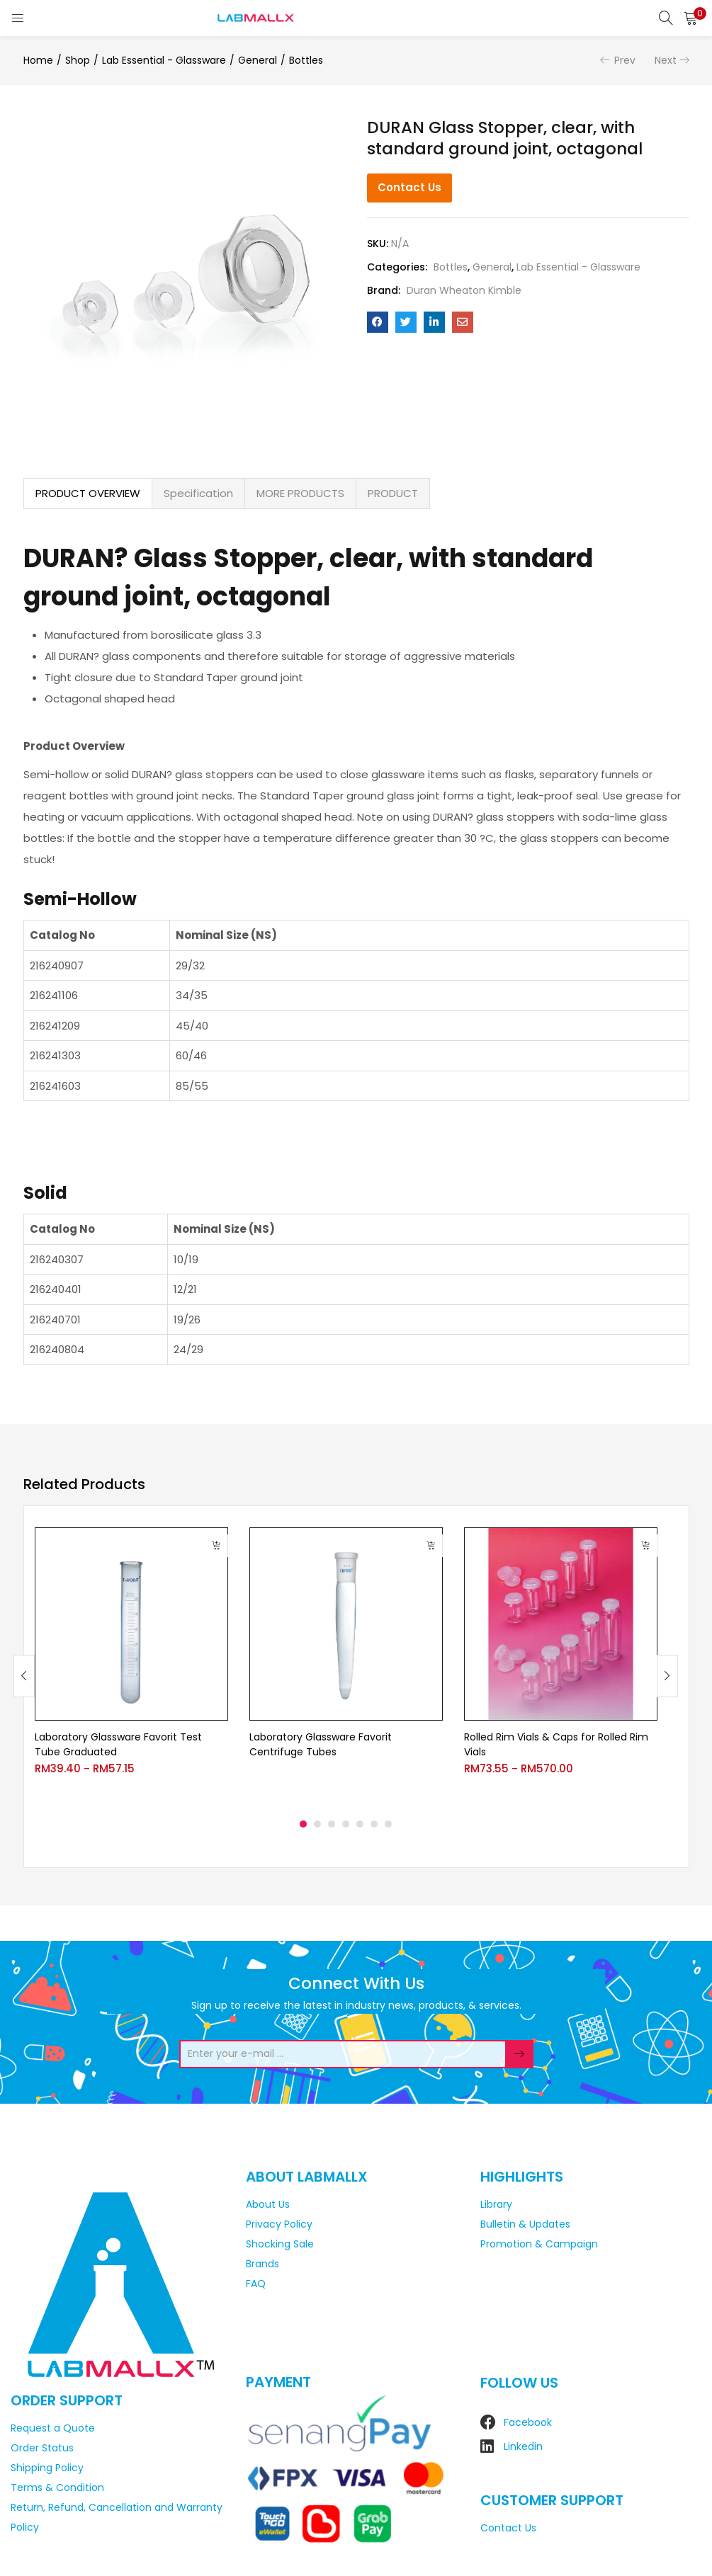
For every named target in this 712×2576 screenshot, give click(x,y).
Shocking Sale (280, 2244)
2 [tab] (317, 1824)
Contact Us (409, 187)
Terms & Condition (57, 2487)
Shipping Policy (47, 2468)
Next (666, 60)
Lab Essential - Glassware (164, 60)
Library (496, 2204)
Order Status (42, 2448)
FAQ (256, 2283)
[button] (690, 17)
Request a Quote (53, 2428)
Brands (262, 2264)
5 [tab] (359, 1824)
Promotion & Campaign (539, 2244)
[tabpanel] (131, 1665)
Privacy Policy (279, 2224)
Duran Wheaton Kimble (464, 290)
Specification (198, 493)
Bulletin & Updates (525, 2224)
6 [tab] (374, 1824)
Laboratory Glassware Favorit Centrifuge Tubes (320, 1744)
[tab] (87, 493)
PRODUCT (393, 493)
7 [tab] (388, 1824)
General (257, 60)
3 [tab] (331, 1824)
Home (38, 60)
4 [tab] (345, 1824)
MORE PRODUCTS (300, 493)
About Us (268, 2204)
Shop (77, 60)
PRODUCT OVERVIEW (87, 493)
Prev (624, 60)
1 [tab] (303, 1824)
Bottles (306, 60)
